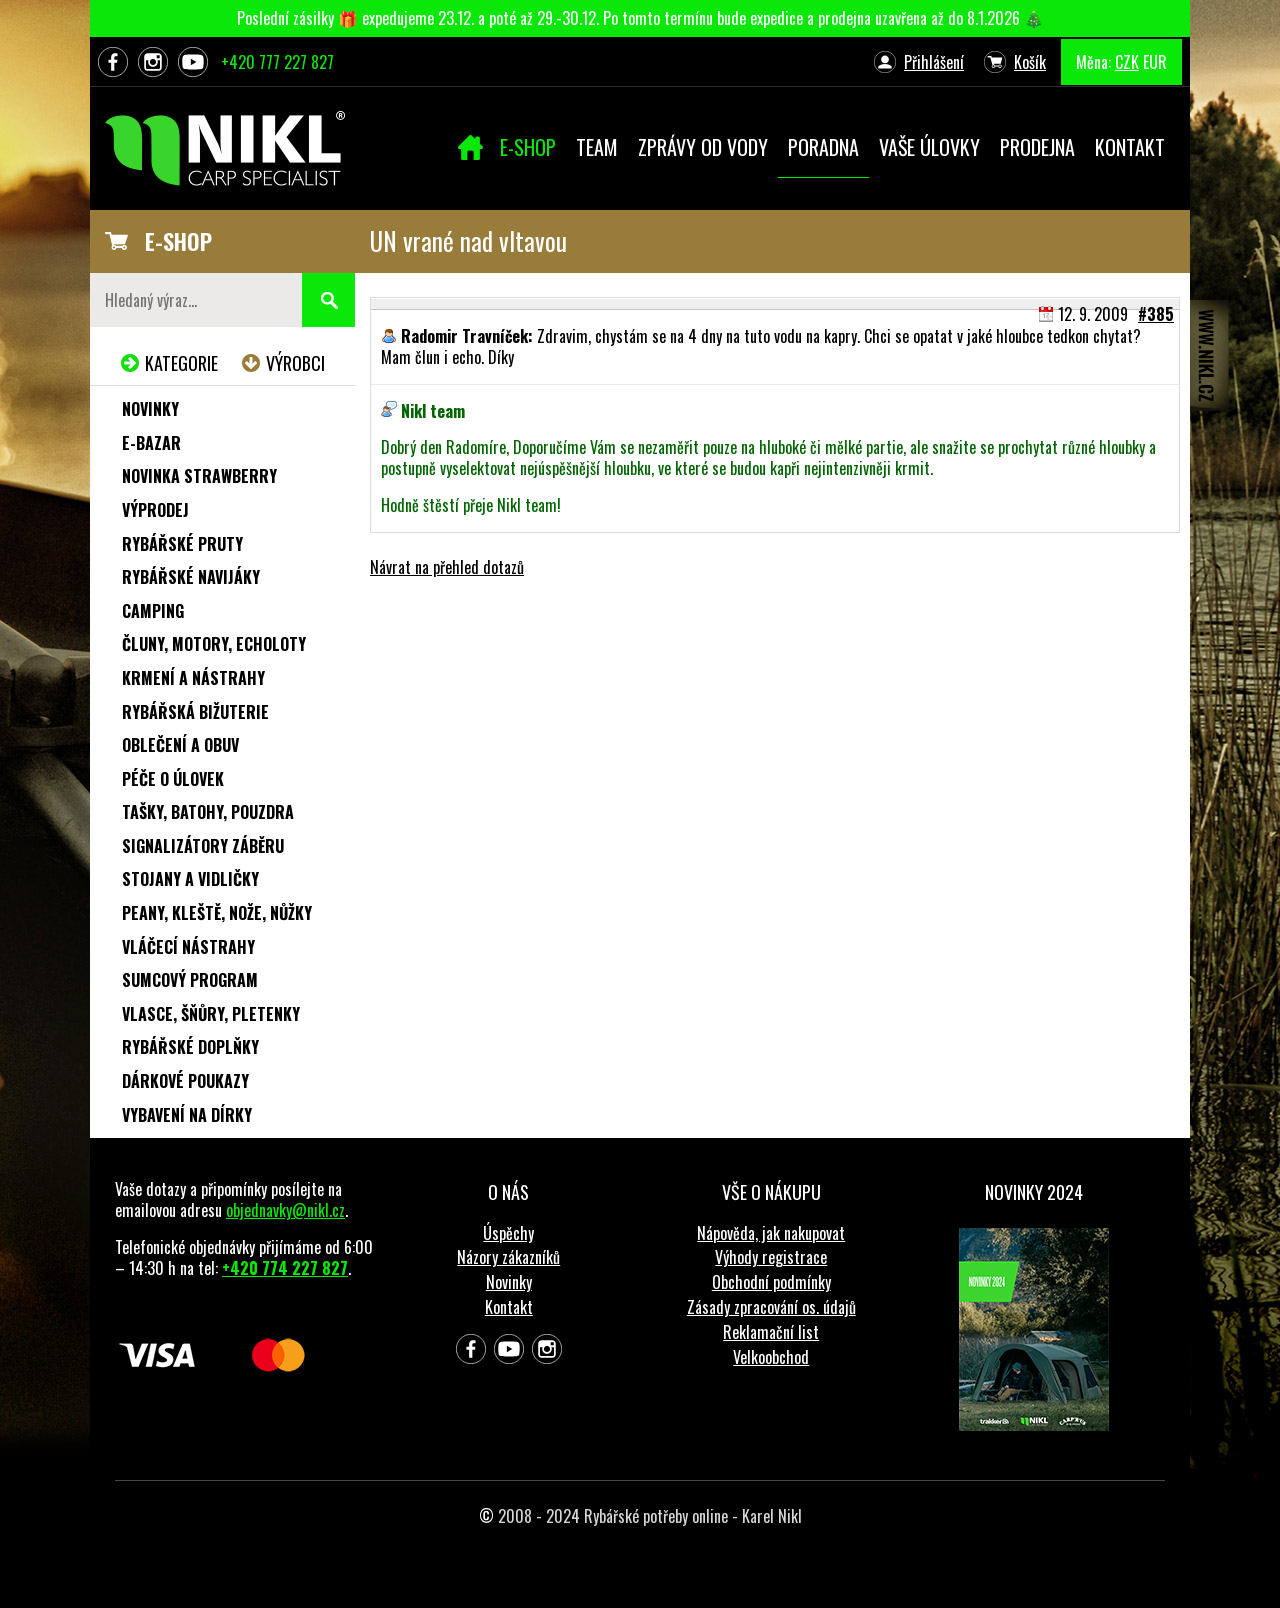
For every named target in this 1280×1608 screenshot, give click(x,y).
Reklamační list (771, 1332)
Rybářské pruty (182, 544)
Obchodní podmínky (771, 1282)
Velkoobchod (771, 1357)
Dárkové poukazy (185, 1081)
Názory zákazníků (508, 1257)
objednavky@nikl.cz (285, 1210)
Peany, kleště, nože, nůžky (217, 913)
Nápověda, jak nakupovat (771, 1233)
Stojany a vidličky (190, 879)
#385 (1156, 314)
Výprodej (155, 510)
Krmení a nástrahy (193, 678)
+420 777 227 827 (277, 62)
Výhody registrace (771, 1257)
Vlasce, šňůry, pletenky (211, 1014)
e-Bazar (151, 443)
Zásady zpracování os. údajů (771, 1307)
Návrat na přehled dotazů (447, 567)
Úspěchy (508, 1233)
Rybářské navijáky (191, 577)
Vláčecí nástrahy (188, 947)
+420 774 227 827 (285, 1268)
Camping (153, 611)
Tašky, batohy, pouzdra (208, 812)
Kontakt (509, 1307)
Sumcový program (190, 980)
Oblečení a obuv (180, 745)
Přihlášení (934, 62)
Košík (1030, 62)
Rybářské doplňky (190, 1047)
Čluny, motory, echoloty (214, 644)
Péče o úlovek (173, 779)
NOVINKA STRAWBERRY (199, 476)
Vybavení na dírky (187, 1115)
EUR (1155, 62)
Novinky (150, 409)
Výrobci (295, 363)
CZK (1127, 62)
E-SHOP (178, 241)
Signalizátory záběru (203, 846)
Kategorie (181, 363)
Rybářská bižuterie (195, 712)
